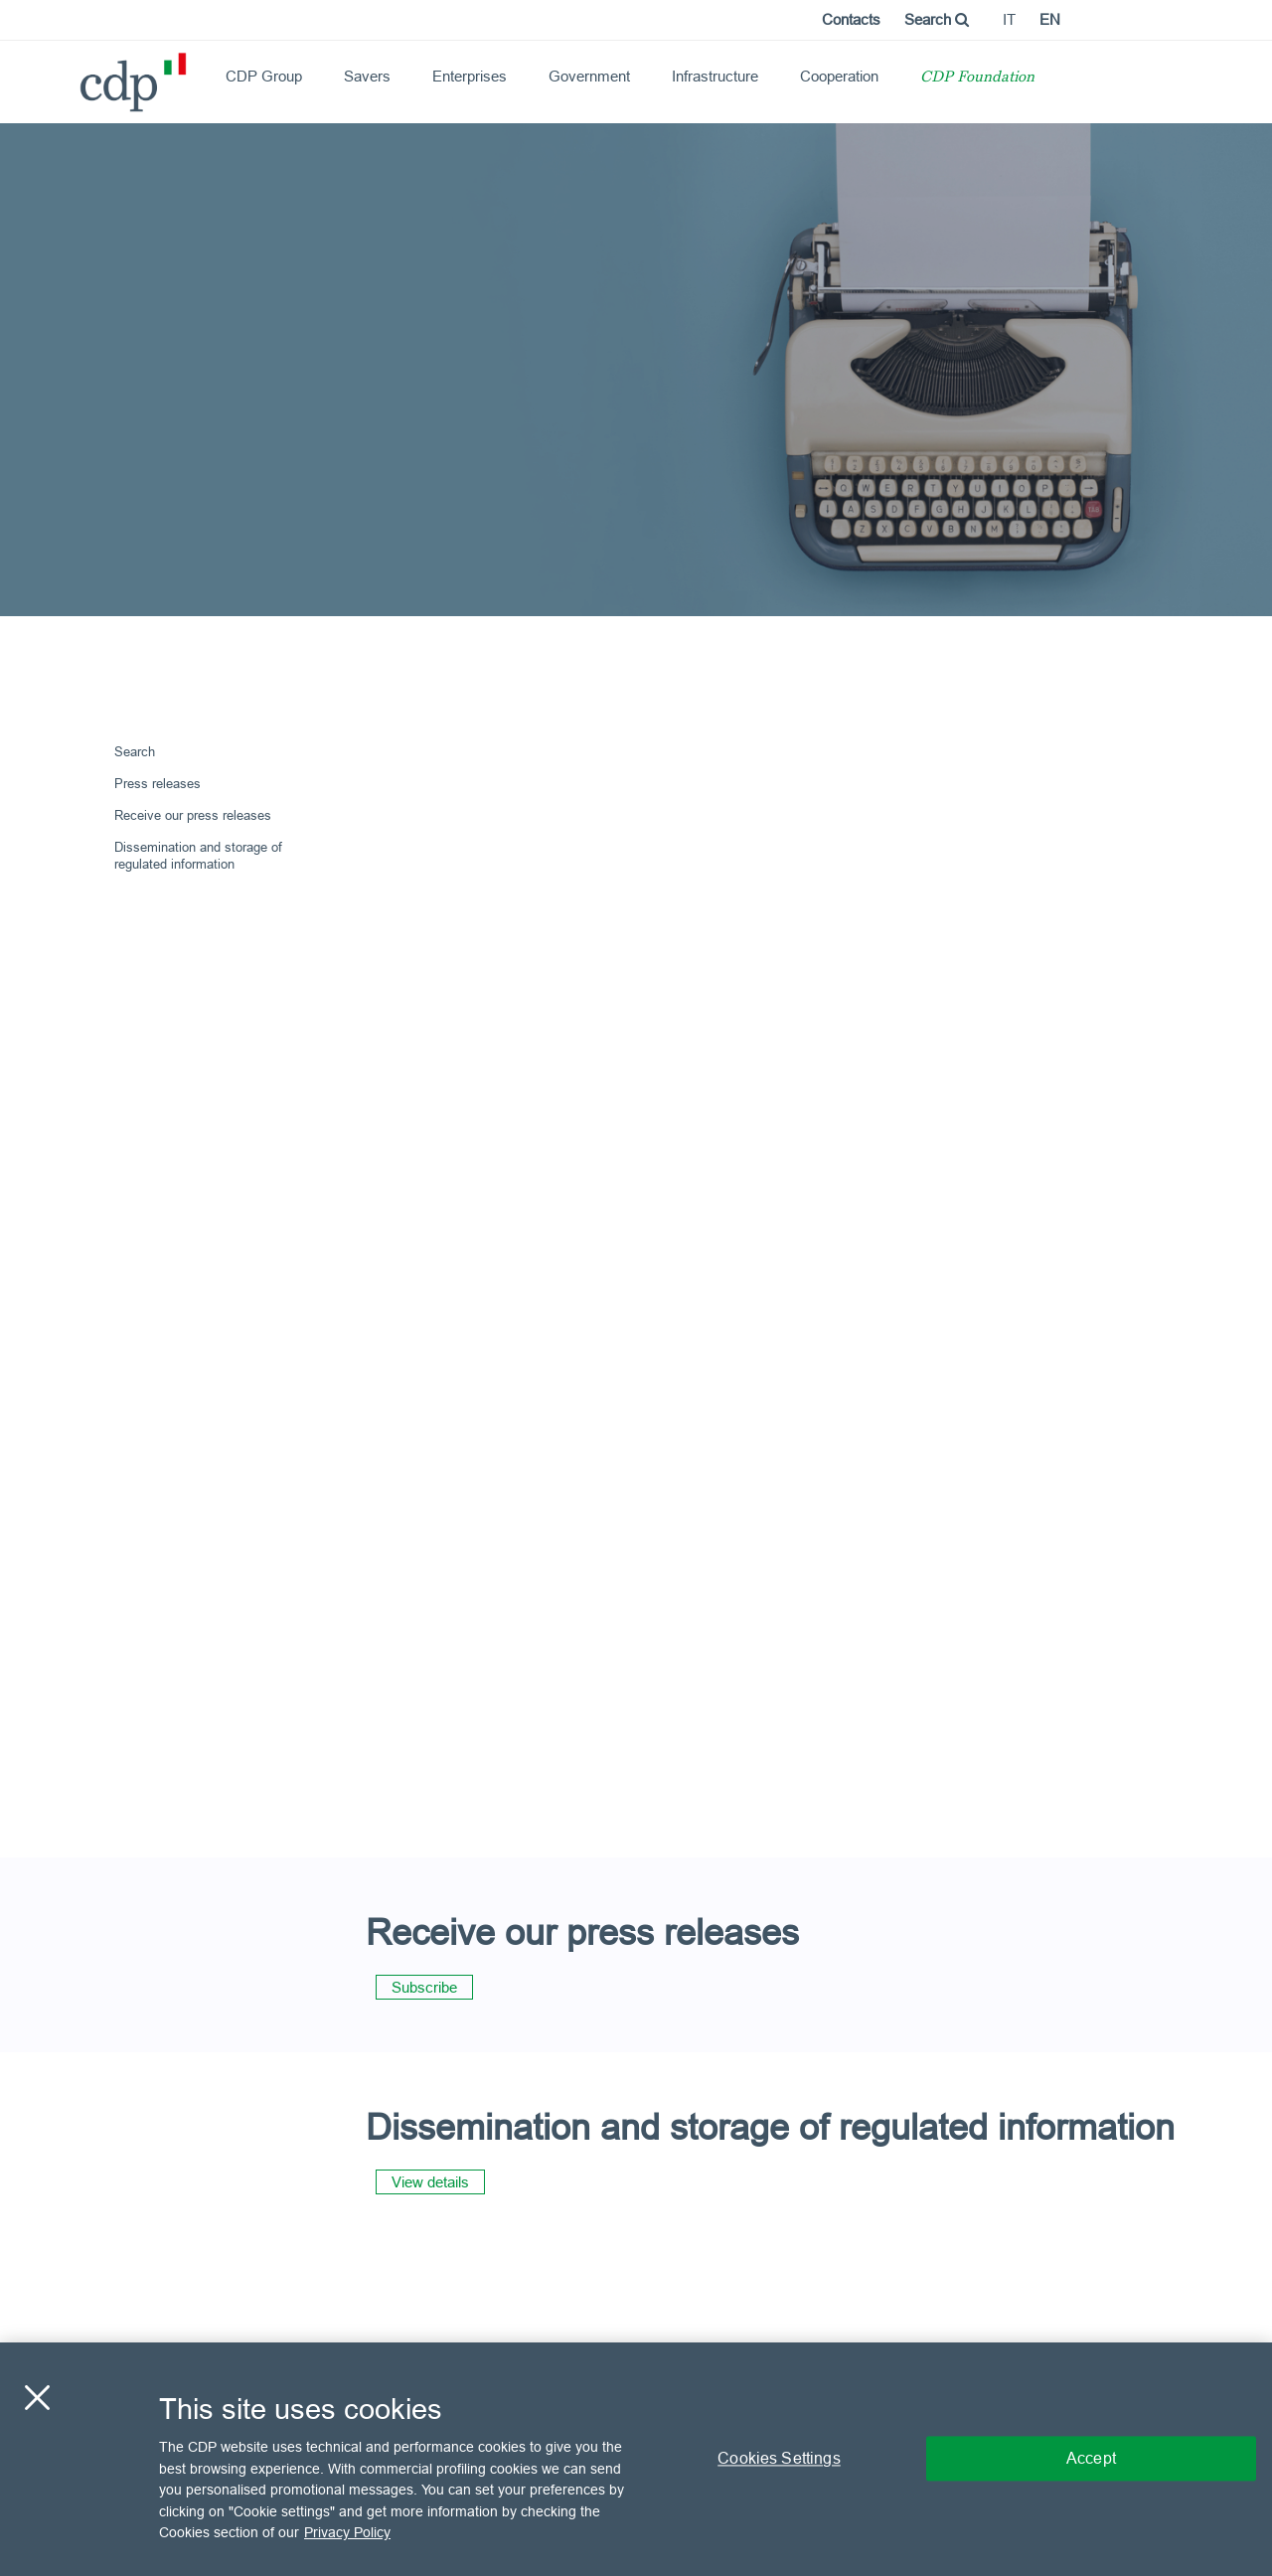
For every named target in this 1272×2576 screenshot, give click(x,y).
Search (936, 19)
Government (589, 76)
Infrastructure (715, 76)
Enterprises (469, 76)
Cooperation (839, 76)
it (1009, 19)
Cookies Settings (779, 2459)
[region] (636, 2459)
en (1049, 19)
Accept (1091, 2459)
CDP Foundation (977, 78)
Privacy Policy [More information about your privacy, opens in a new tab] (347, 2532)
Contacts (851, 19)
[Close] (37, 2398)
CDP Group (264, 76)
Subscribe (424, 1987)
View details (430, 2182)
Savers (367, 76)
